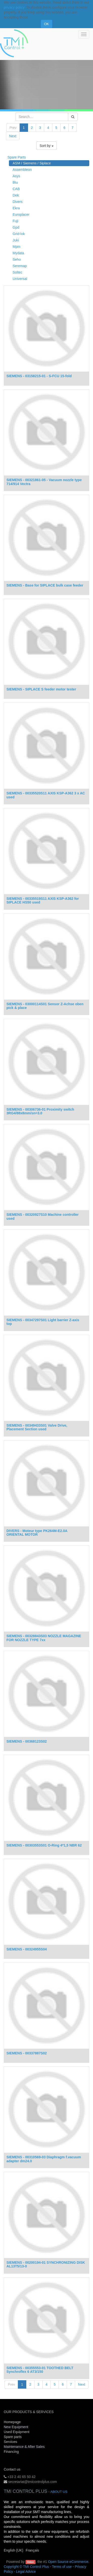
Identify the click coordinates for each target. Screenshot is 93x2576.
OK (46, 24)
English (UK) (13, 2550)
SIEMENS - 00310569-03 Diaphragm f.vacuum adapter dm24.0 (43, 2159)
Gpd (16, 227)
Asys (16, 176)
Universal (20, 279)
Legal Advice (26, 2572)
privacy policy (14, 7)
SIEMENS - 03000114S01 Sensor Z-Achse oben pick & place (44, 1006)
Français (32, 2550)
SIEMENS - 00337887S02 (26, 2053)
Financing (11, 2452)
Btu (15, 182)
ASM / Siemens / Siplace (32, 163)
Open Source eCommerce (68, 2562)
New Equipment (16, 2427)
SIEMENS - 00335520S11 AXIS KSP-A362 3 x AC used (45, 795)
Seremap (20, 266)
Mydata (18, 253)
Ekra (16, 208)
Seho (17, 259)
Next (12, 136)
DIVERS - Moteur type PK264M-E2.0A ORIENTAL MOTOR (36, 1532)
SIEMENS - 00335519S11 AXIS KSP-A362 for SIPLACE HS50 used (42, 900)
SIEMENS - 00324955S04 (26, 1949)
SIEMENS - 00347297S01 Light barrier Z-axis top (42, 1322)
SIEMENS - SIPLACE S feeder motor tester (41, 689)
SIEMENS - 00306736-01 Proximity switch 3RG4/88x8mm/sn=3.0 (40, 1111)
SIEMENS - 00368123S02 (26, 1741)
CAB (16, 189)
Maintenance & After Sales (24, 2447)
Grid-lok (19, 234)
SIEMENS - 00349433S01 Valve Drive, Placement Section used (36, 1427)
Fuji (15, 221)
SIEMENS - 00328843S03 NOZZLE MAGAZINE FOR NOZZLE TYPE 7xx (43, 1638)
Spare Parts (16, 157)
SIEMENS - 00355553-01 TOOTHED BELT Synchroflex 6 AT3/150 (39, 2370)
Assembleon (22, 170)
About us (58, 2492)
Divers (18, 202)
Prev (13, 128)
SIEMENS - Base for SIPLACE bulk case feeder (44, 585)
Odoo (30, 2561)
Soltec (17, 272)
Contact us (12, 2469)
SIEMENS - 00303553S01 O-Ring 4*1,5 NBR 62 (44, 1845)
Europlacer (21, 214)
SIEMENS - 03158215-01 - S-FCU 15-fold (39, 376)
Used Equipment (17, 2432)
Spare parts (13, 2437)
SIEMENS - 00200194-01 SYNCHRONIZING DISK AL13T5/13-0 (45, 2264)
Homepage (12, 2422)
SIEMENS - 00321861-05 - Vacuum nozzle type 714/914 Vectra (44, 482)
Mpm (16, 247)
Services (11, 2442)
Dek (16, 195)
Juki (16, 240)
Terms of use (62, 2567)
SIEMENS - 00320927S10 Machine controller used (42, 1216)
